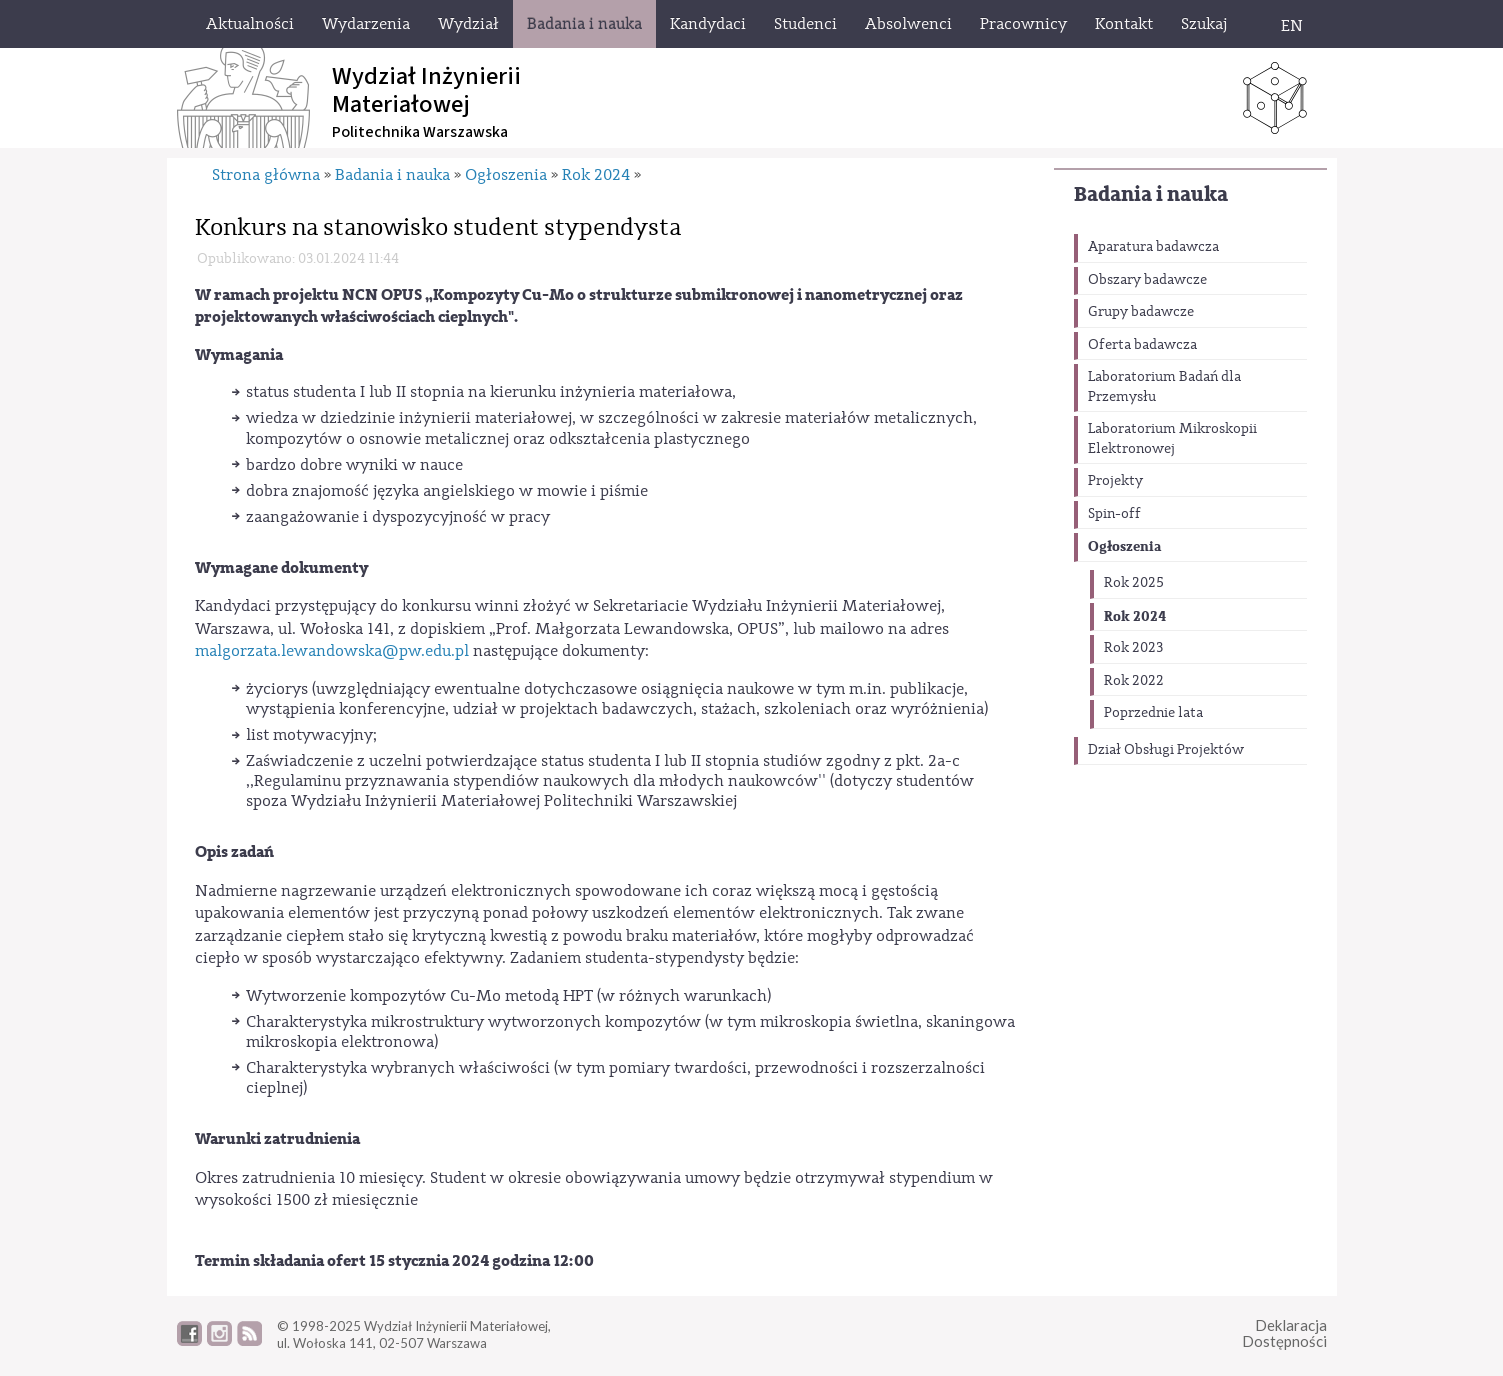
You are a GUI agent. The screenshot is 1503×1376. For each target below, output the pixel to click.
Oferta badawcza (1142, 345)
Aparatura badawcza (1153, 247)
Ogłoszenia (1124, 546)
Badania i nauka (1151, 194)
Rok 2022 (1134, 681)
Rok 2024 (1135, 616)
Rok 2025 (1134, 583)
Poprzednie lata (1153, 713)
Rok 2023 (1133, 648)
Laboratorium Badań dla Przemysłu (1164, 387)
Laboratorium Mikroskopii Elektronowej (1172, 439)
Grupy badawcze (1141, 312)
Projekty (1115, 481)
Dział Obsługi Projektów (1166, 750)
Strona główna (266, 175)
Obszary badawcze (1147, 280)
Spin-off (1114, 514)
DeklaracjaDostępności (1284, 1333)
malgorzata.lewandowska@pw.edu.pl (332, 651)
